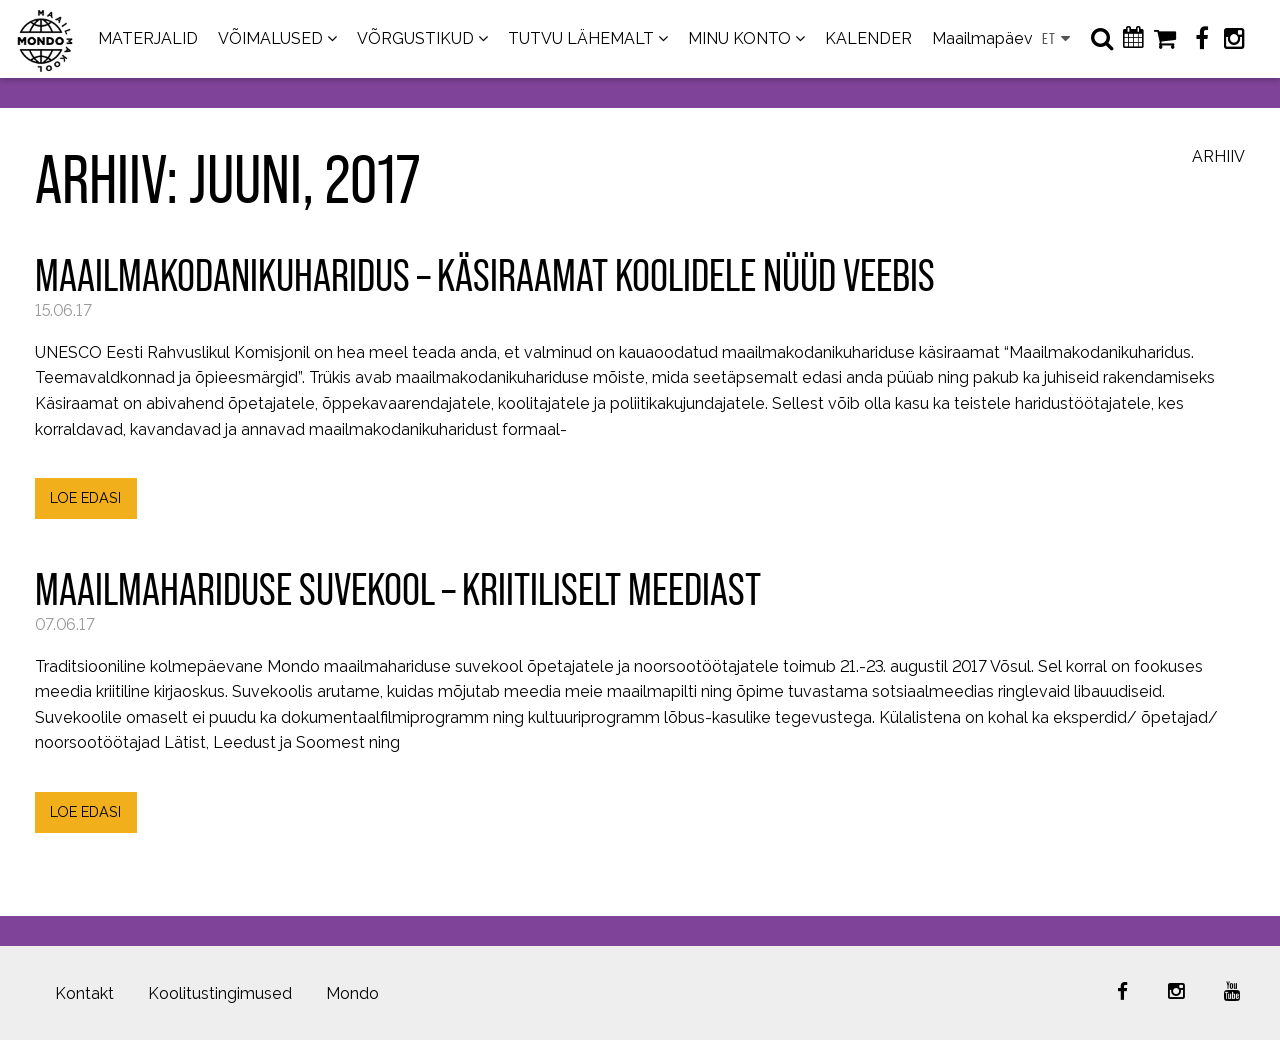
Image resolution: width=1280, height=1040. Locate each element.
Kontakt (84, 993)
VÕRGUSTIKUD (415, 38)
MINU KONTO (739, 38)
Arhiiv (1218, 157)
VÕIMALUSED (270, 38)
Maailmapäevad (992, 38)
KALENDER (868, 38)
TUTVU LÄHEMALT (581, 38)
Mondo (352, 993)
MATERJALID (148, 38)
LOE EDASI (85, 497)
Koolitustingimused (220, 993)
